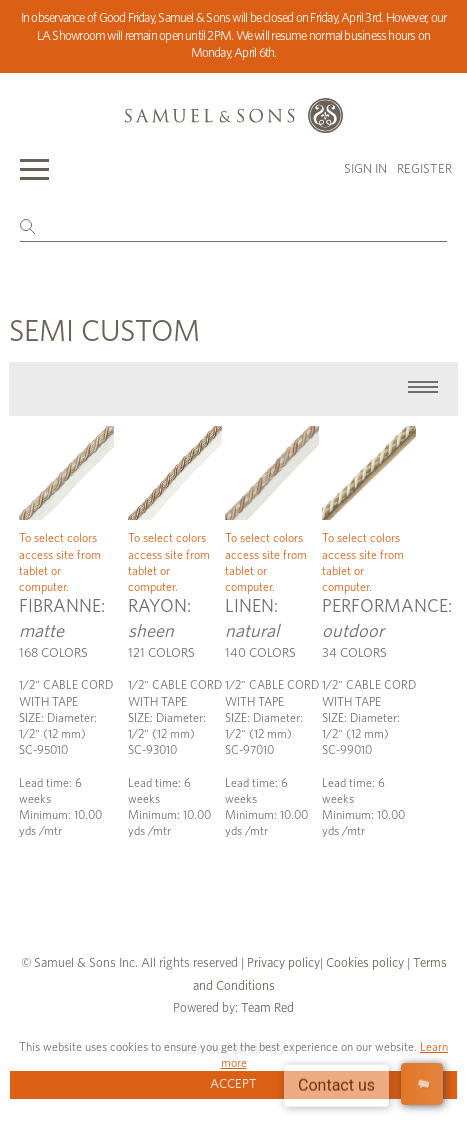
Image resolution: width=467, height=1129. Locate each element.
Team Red (267, 1008)
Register (424, 169)
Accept (233, 1084)
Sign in (365, 169)
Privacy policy (283, 963)
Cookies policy (365, 963)
